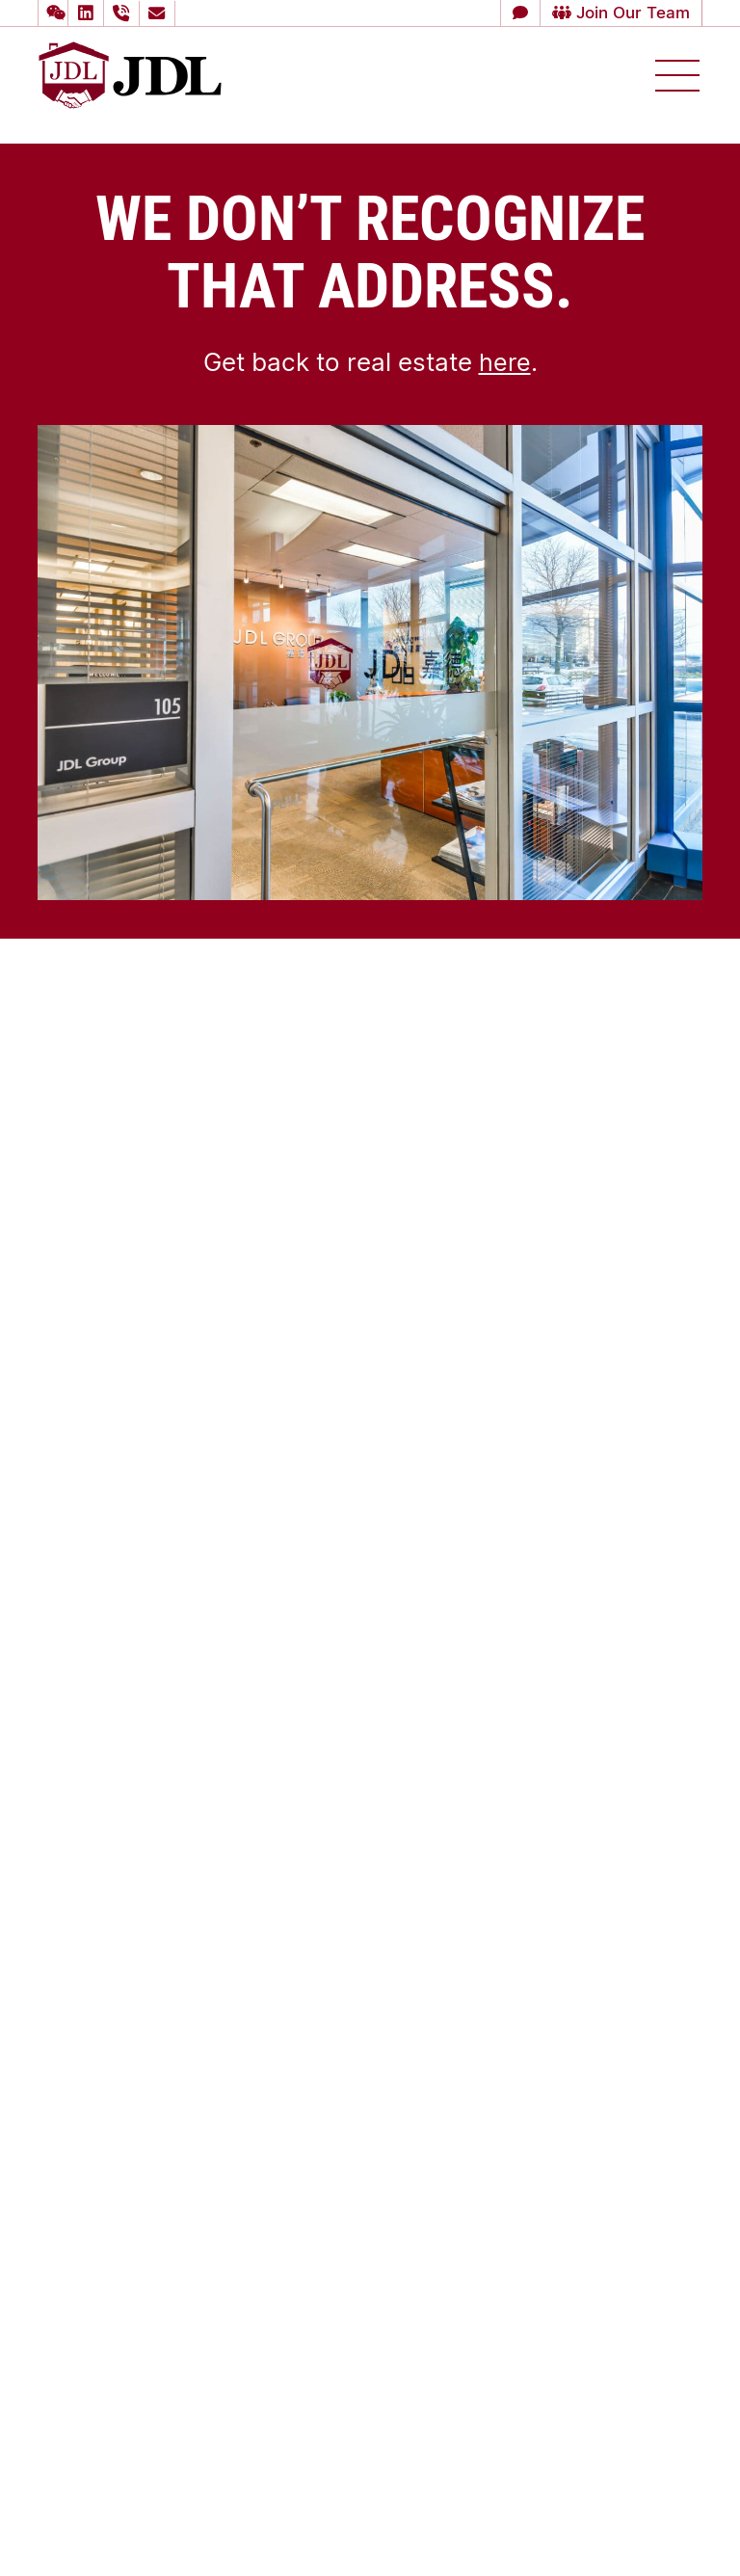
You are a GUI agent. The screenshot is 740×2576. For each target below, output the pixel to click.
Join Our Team (617, 12)
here (504, 361)
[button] (53, 13)
